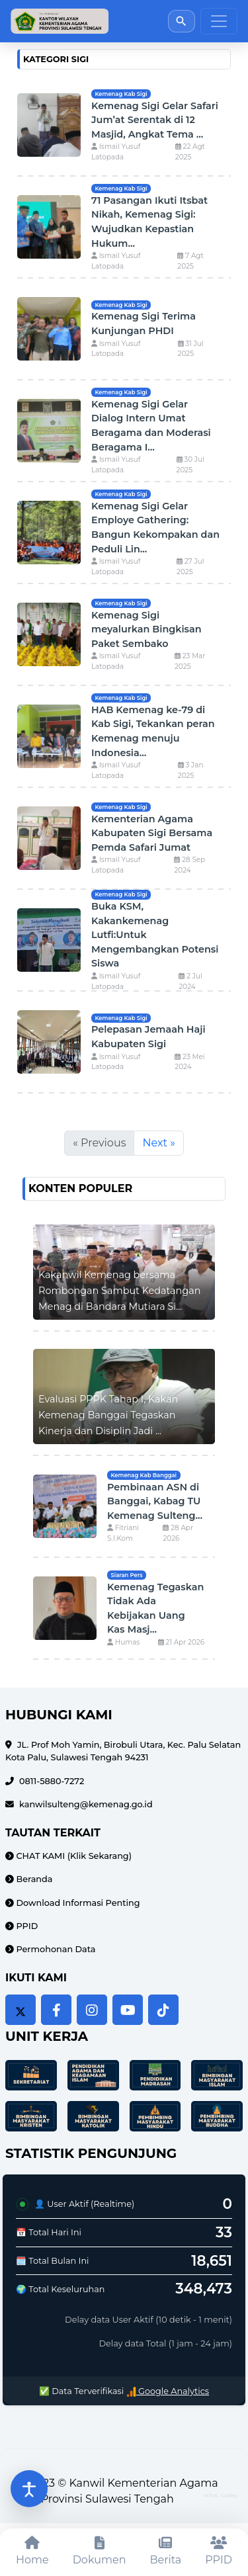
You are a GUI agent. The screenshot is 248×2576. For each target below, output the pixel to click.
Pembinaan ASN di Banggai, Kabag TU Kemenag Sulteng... (154, 1501)
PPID (26, 1926)
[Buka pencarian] (181, 21)
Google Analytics (167, 2391)
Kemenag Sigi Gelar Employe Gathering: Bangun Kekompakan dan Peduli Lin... (155, 527)
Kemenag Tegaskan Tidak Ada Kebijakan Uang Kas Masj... (155, 1608)
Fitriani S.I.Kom (123, 1533)
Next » (158, 1143)
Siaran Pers (126, 1575)
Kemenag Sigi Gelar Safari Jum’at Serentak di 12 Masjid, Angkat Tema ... (154, 120)
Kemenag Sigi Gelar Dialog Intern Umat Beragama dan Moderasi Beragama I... (151, 425)
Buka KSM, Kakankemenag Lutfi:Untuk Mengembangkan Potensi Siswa (154, 934)
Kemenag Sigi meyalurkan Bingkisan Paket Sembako (146, 629)
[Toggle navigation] (218, 21)
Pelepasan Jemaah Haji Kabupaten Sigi (148, 1036)
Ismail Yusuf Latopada (115, 151)
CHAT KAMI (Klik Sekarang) (73, 1856)
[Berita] (166, 2551)
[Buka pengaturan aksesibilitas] (29, 2488)
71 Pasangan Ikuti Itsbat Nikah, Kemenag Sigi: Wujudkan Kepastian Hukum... (149, 221)
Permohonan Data (54, 1949)
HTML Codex (220, 2495)
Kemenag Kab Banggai (143, 1475)
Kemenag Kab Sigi (121, 94)
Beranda (33, 1879)
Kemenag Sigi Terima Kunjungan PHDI (143, 323)
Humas (123, 1642)
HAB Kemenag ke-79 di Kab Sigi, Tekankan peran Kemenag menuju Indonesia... (153, 731)
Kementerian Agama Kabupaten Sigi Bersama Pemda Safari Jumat (151, 833)
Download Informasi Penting (77, 1903)
